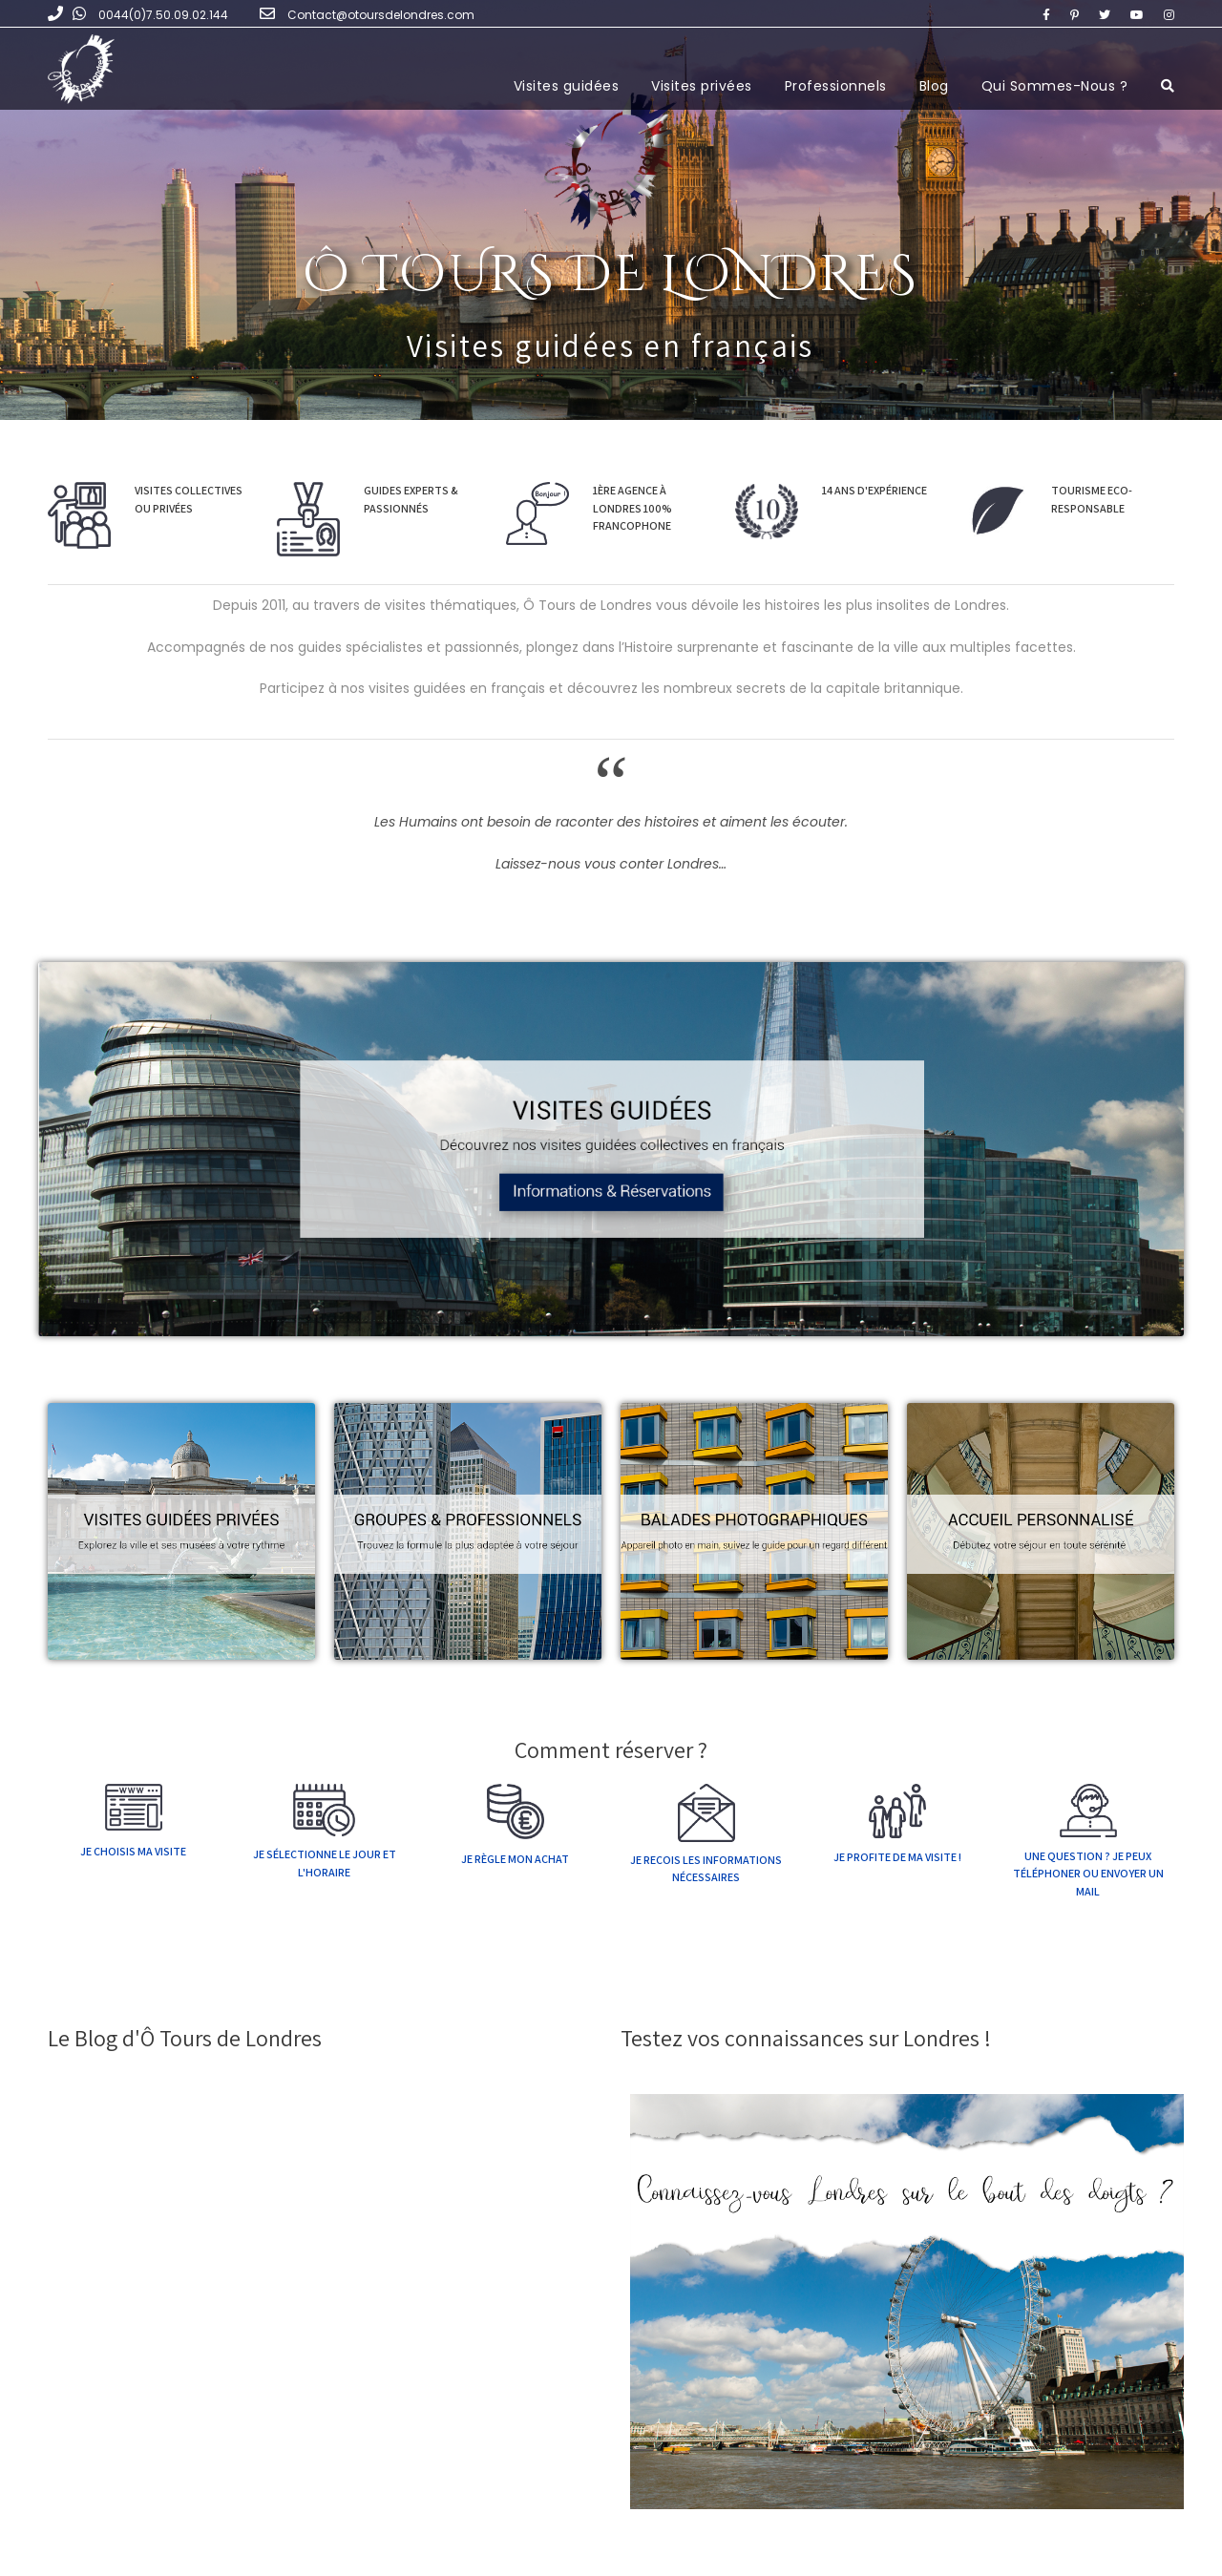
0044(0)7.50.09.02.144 (163, 15)
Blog (934, 85)
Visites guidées (567, 85)
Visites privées (701, 85)
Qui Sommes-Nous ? (1054, 85)
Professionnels (836, 85)
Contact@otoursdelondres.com (380, 15)
